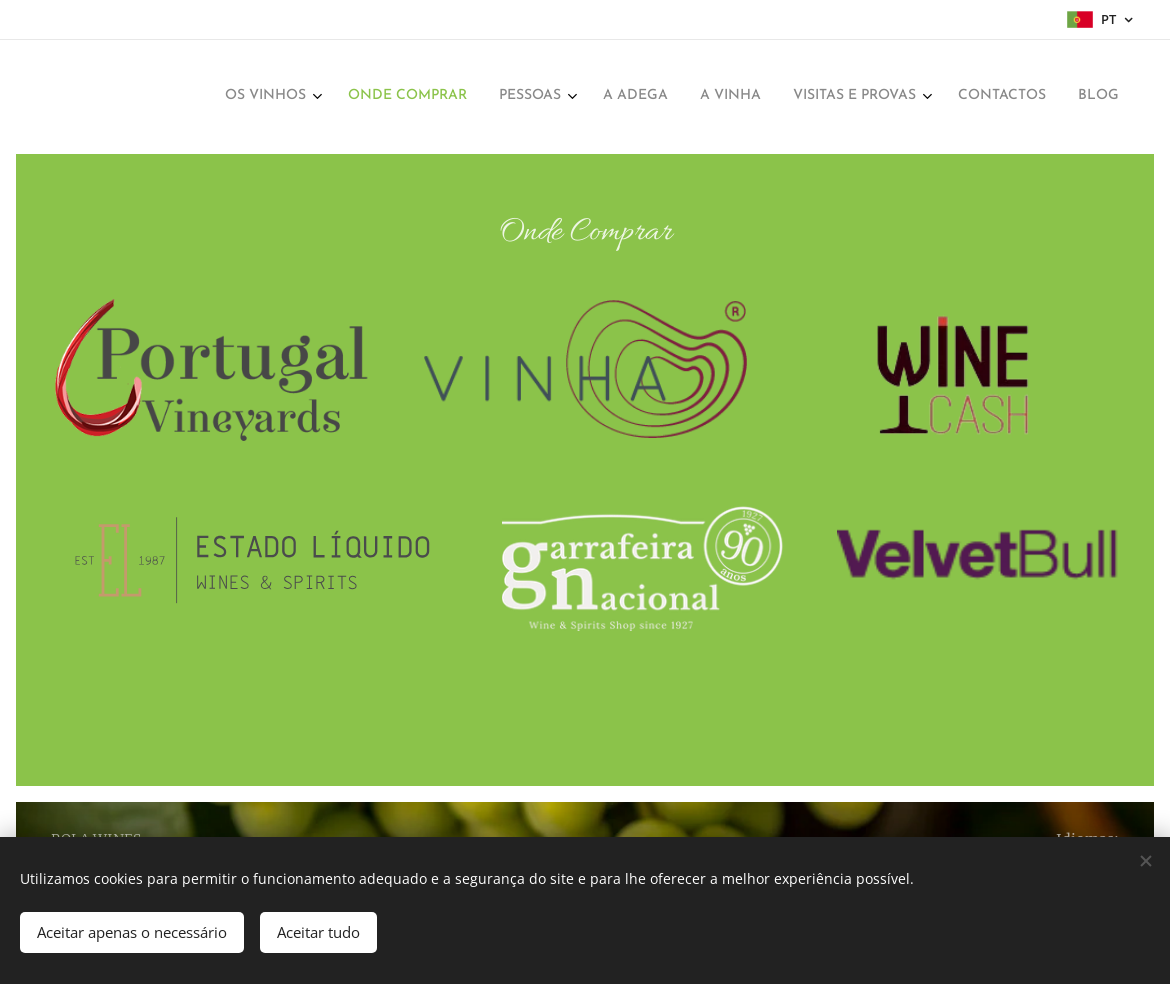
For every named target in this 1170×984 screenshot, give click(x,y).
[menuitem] (875, 97)
